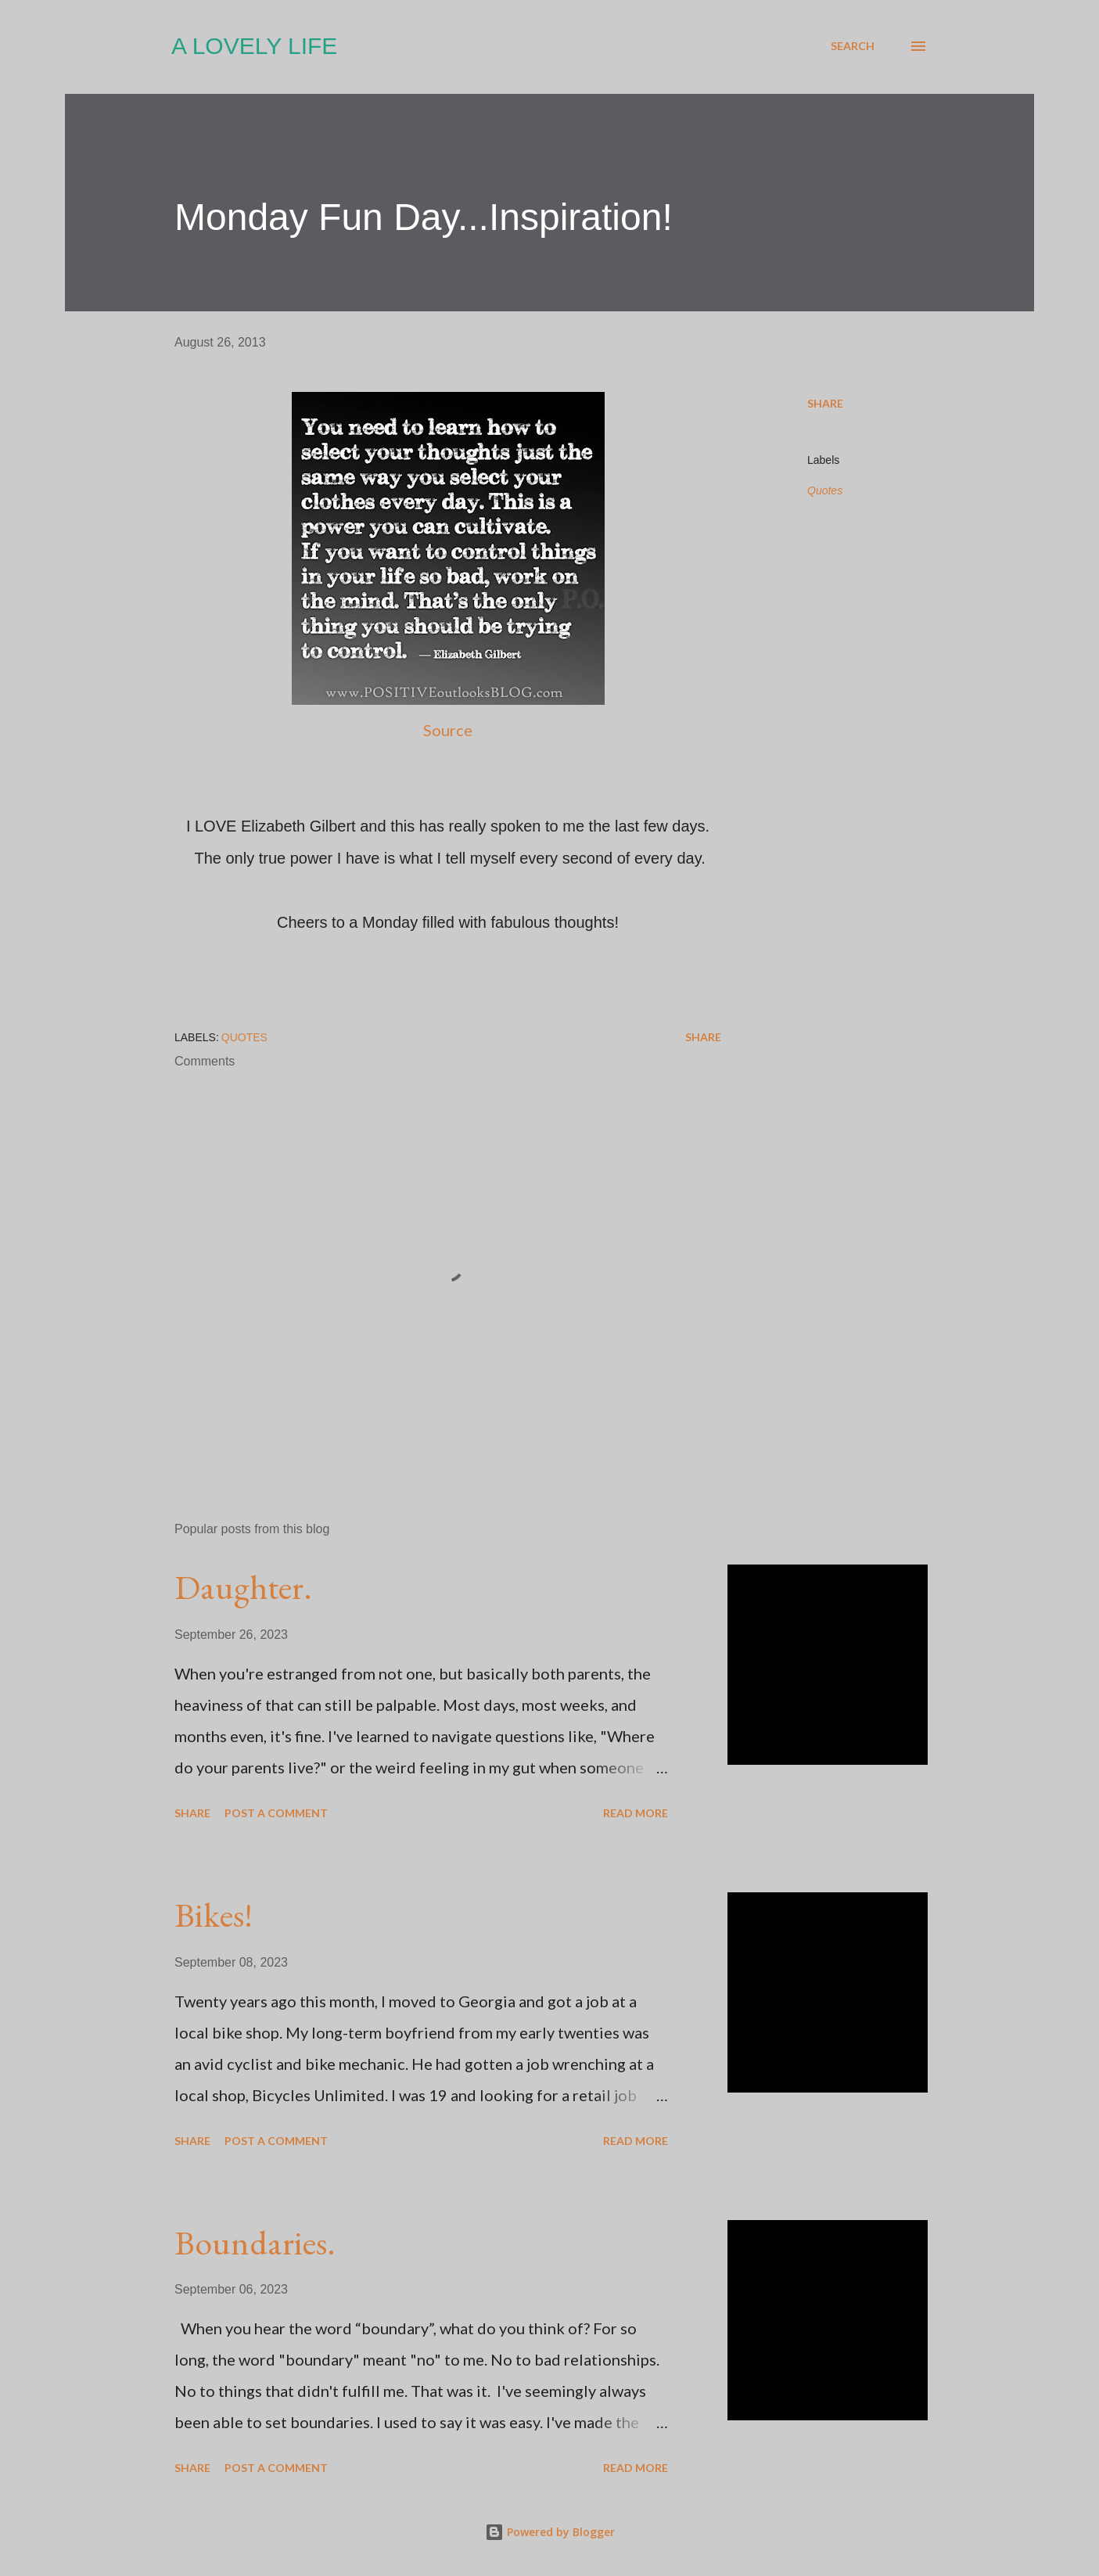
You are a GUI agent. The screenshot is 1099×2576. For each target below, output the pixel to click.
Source (447, 729)
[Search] (853, 46)
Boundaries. (255, 2242)
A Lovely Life (254, 46)
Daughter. (243, 1587)
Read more (635, 1813)
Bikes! (213, 1914)
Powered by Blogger (550, 2531)
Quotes (824, 490)
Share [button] (825, 403)
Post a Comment (276, 1813)
